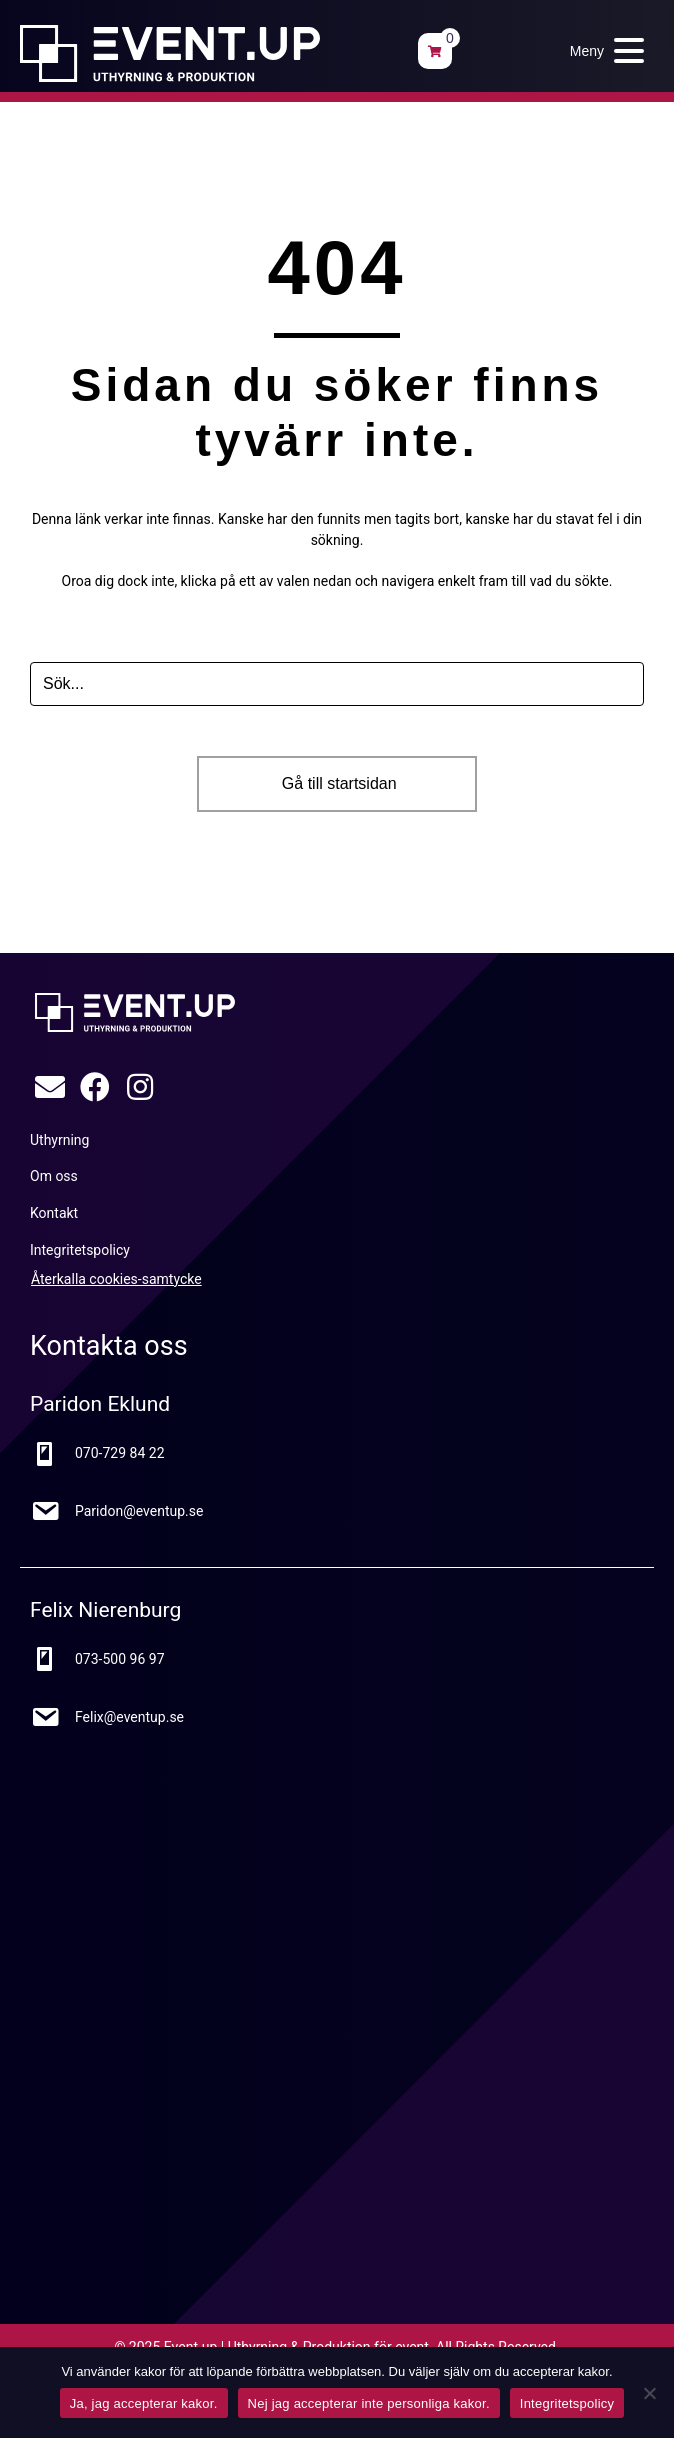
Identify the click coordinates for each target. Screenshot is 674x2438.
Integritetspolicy (567, 2403)
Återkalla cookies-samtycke (116, 1279)
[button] (602, 50)
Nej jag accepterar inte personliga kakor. (369, 2403)
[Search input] (337, 684)
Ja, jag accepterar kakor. (144, 2403)
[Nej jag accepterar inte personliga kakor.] (649, 2393)
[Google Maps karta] (320, 1994)
